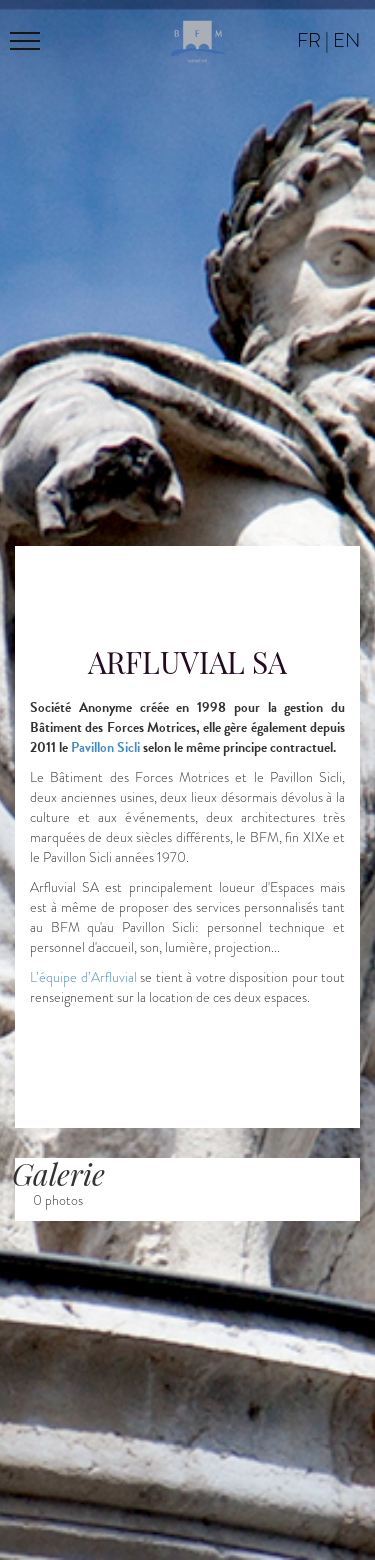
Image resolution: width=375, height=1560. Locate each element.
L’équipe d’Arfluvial (83, 977)
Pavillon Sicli (105, 747)
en (346, 40)
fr (309, 40)
